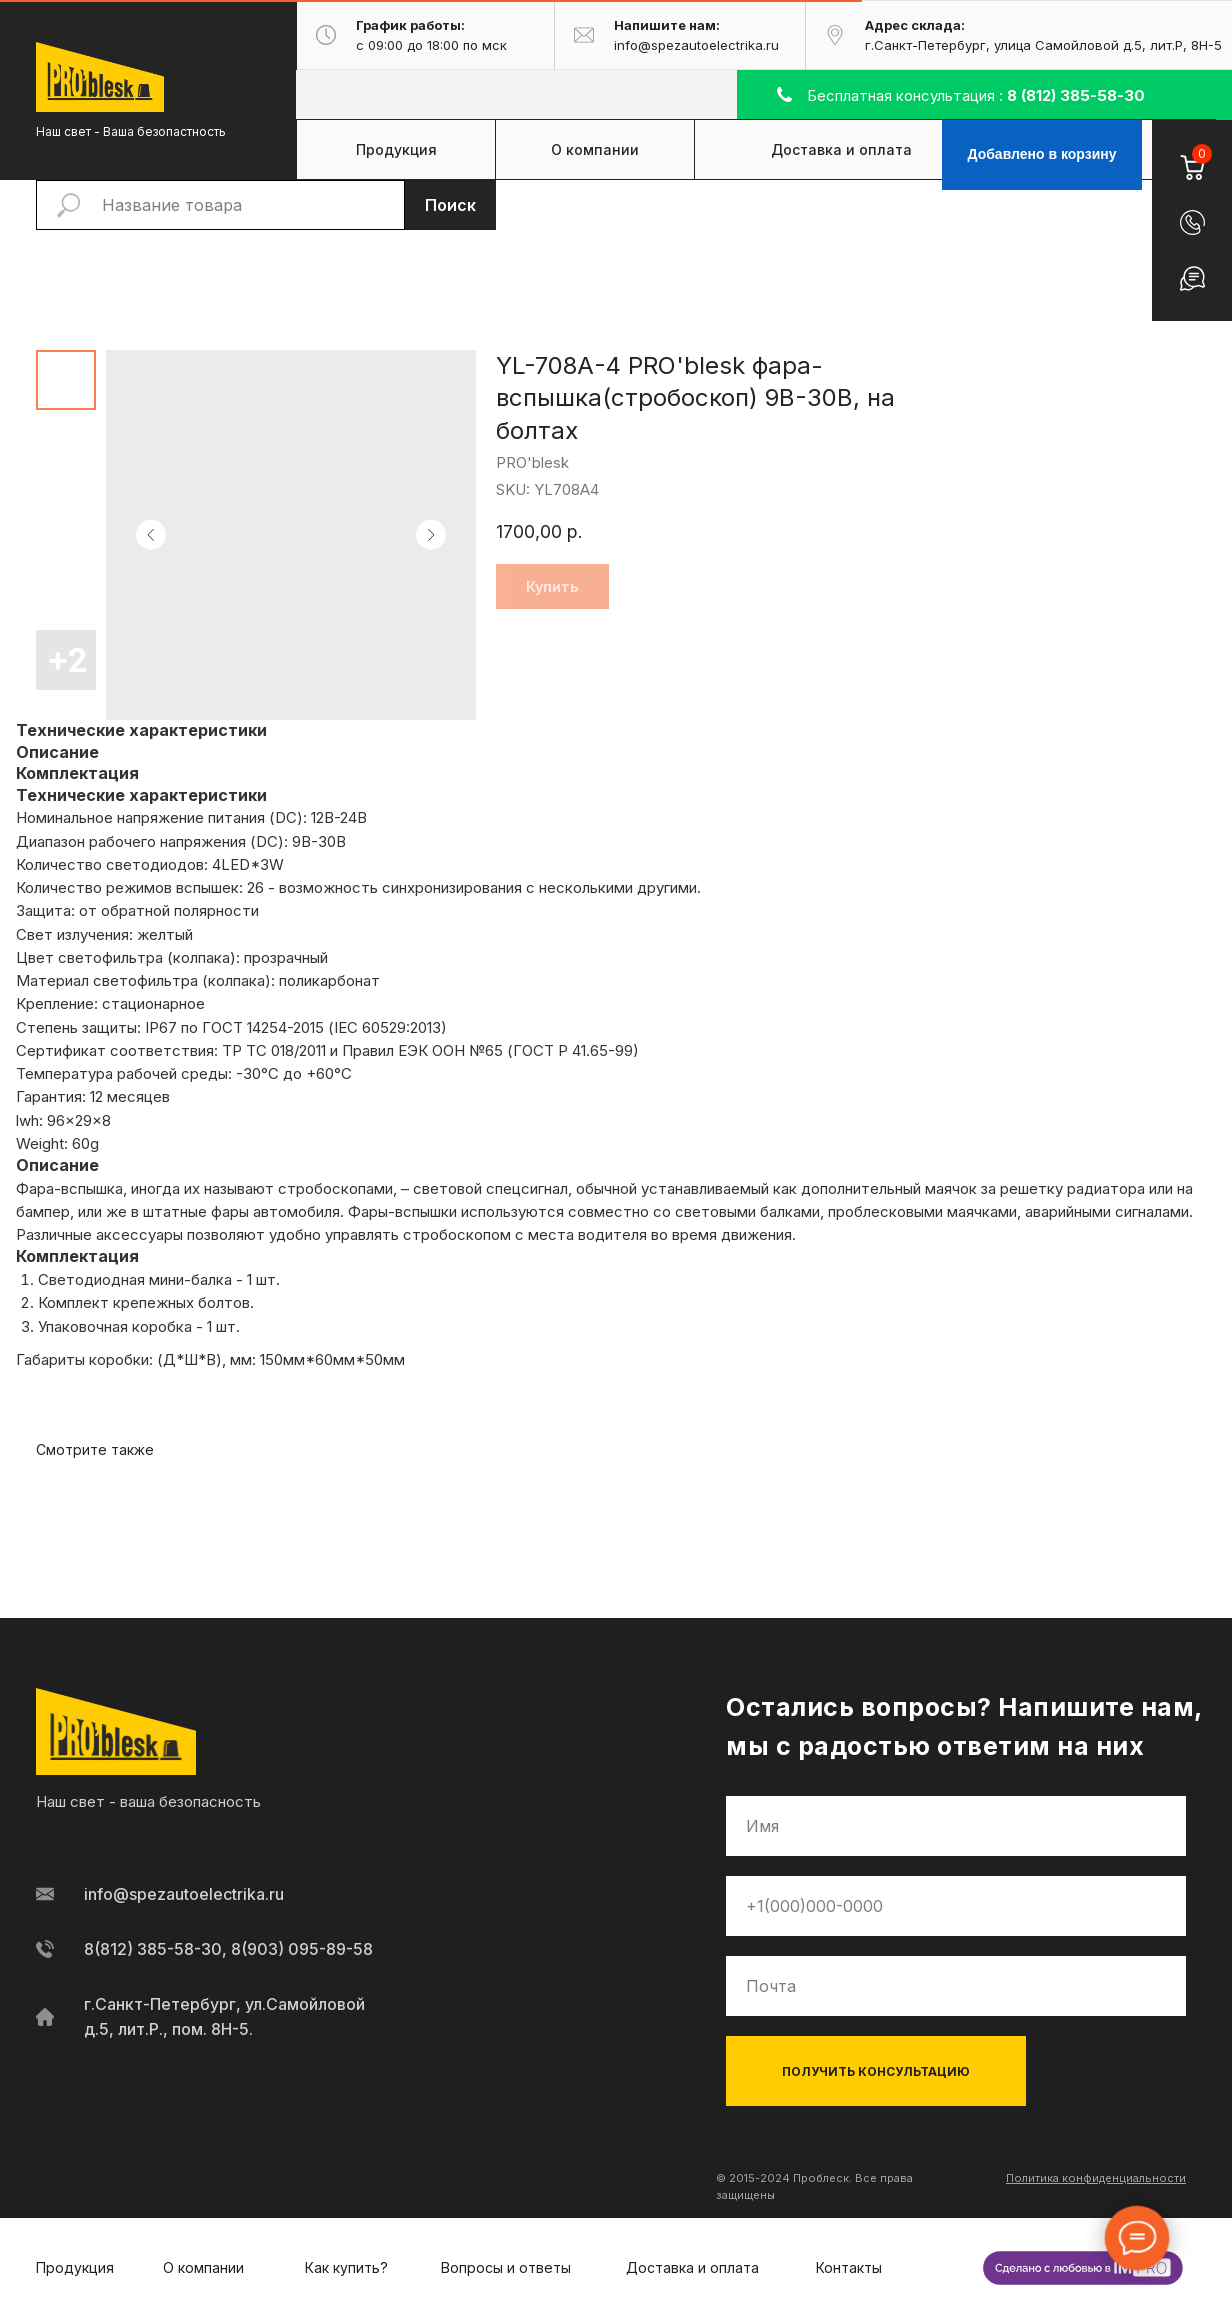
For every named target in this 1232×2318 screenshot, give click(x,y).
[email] (956, 1986)
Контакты (849, 2267)
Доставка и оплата (692, 2267)
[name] (956, 1826)
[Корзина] (1191, 155)
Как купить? (346, 2267)
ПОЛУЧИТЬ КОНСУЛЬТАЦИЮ (876, 2071)
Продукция (75, 2267)
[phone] (956, 1906)
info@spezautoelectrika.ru (184, 1894)
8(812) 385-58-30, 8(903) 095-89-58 (228, 1949)
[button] (1192, 222)
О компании (203, 2267)
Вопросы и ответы (506, 2267)
